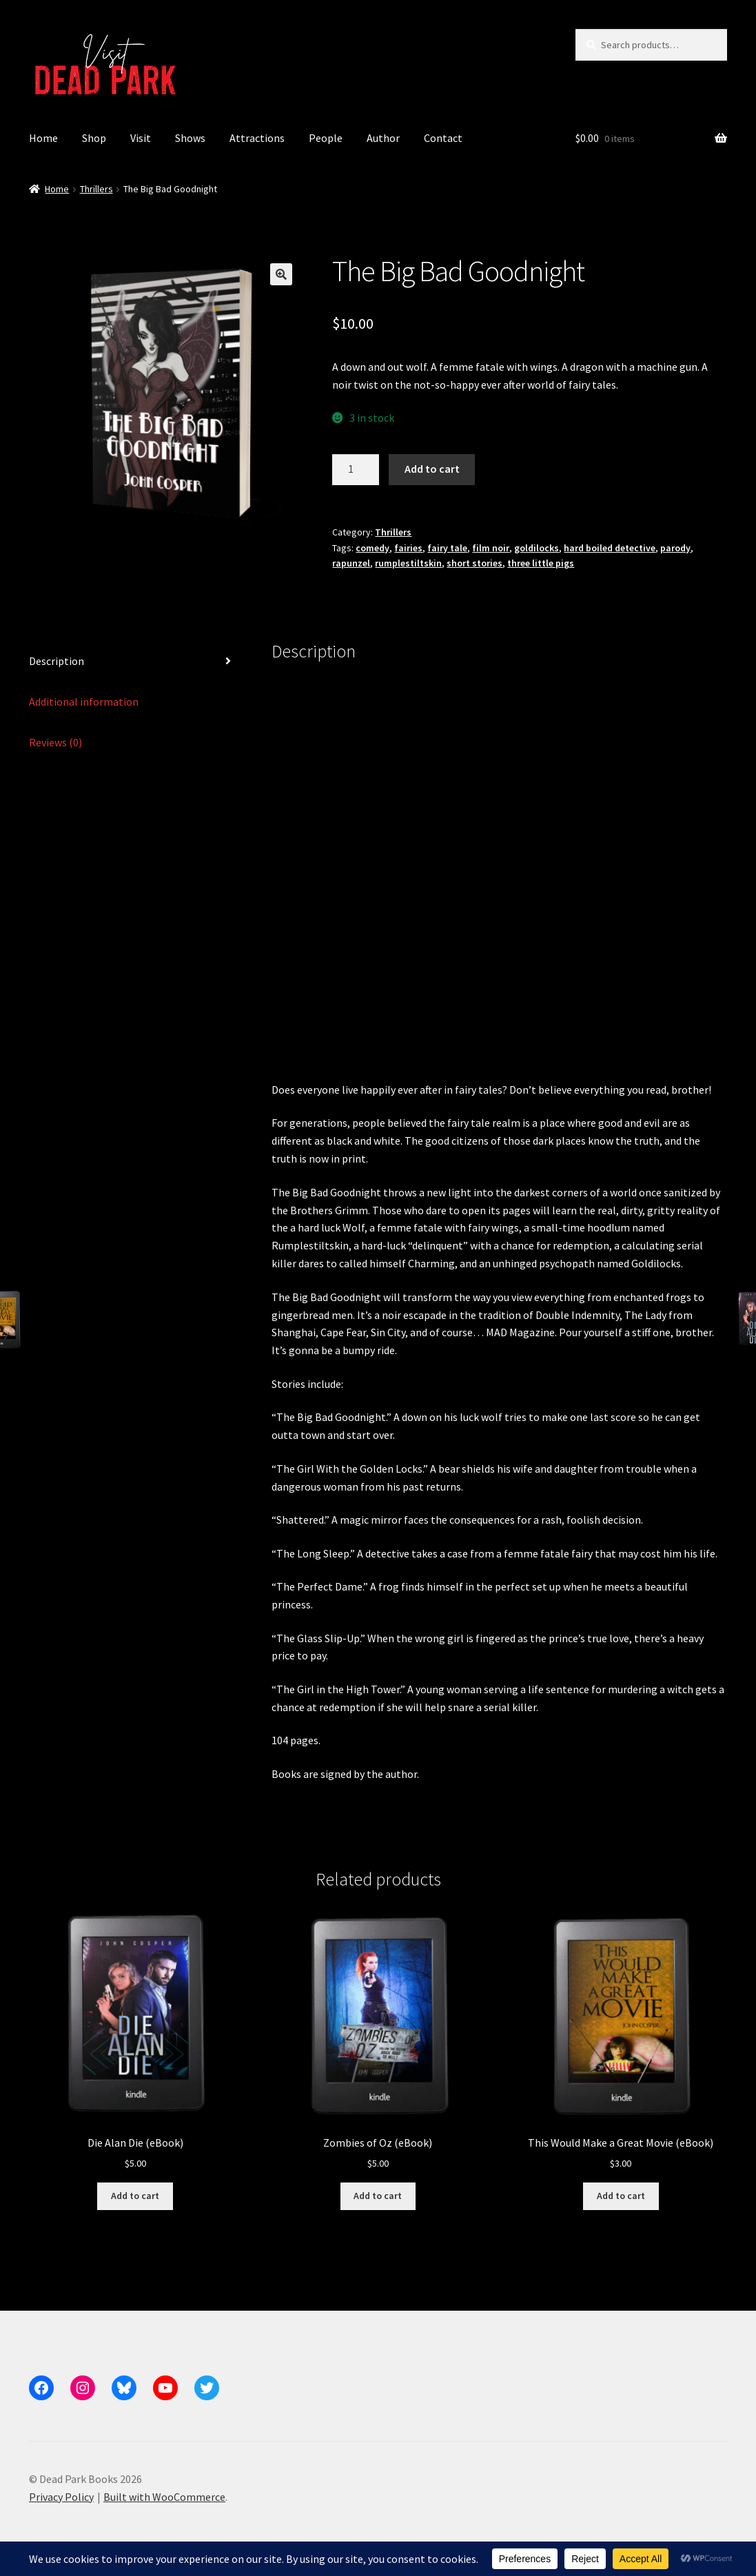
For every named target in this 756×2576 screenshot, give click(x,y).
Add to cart (432, 469)
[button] (281, 274)
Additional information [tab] (84, 701)
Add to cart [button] (135, 2195)
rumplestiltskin (408, 563)
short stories (474, 563)
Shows (190, 138)
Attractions (257, 138)
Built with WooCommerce (164, 2497)
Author (383, 138)
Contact (443, 138)
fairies (408, 548)
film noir (490, 548)
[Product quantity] (355, 470)
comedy (372, 548)
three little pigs (540, 563)
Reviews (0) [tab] (55, 742)
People (326, 138)
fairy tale (447, 548)
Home (43, 138)
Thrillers (96, 189)
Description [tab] (56, 661)
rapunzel (351, 563)
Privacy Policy (61, 2497)
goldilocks (536, 548)
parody (675, 548)
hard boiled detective (609, 548)
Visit (140, 138)
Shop (94, 138)
